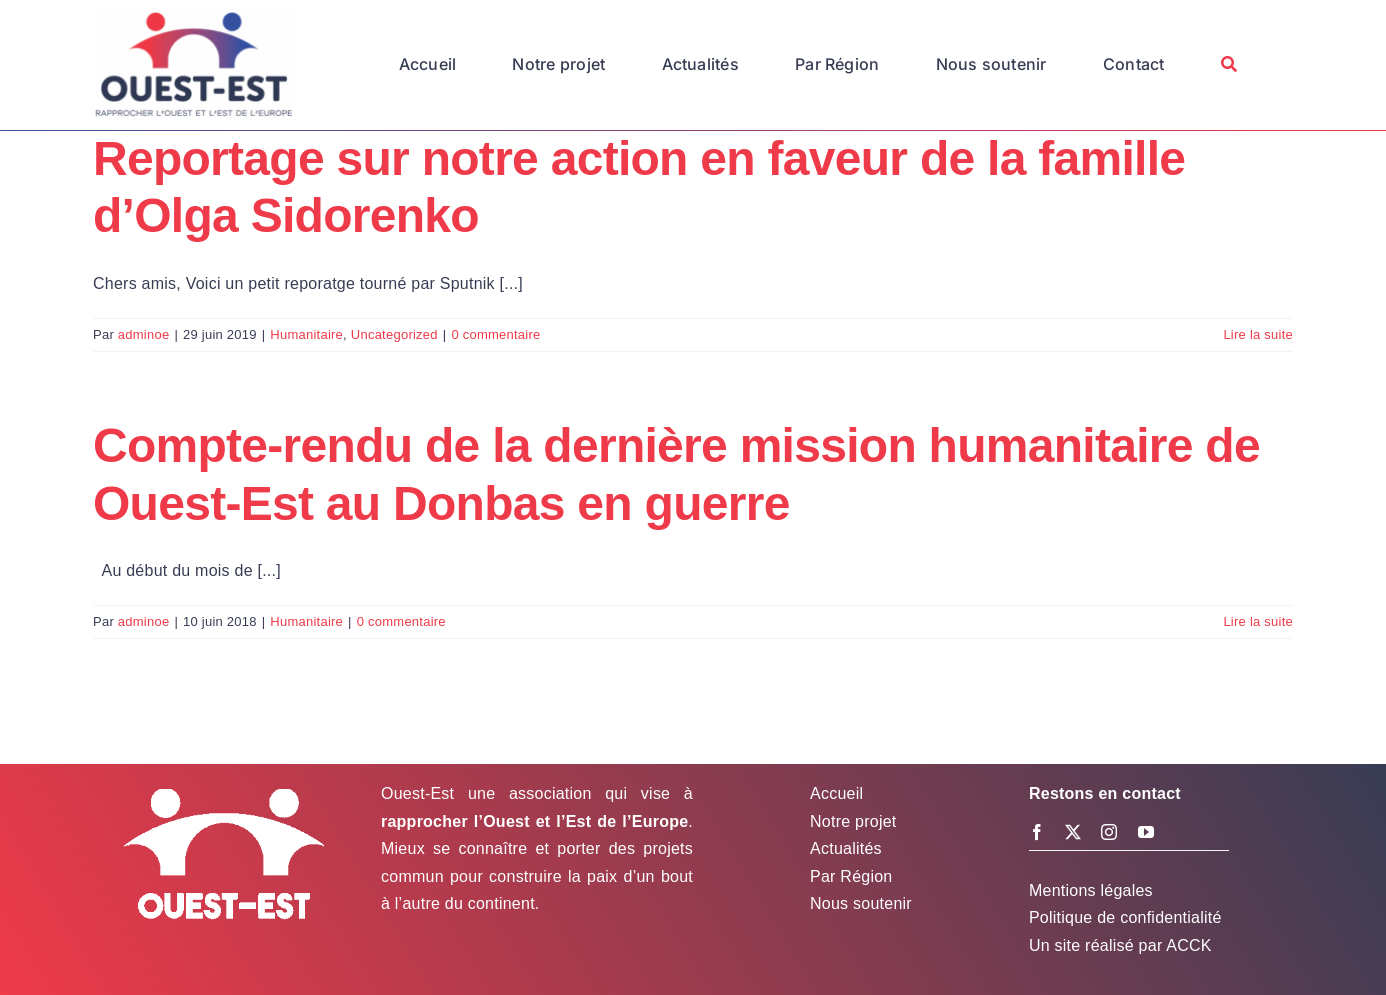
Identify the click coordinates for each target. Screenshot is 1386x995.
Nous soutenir (861, 903)
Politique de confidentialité (1125, 917)
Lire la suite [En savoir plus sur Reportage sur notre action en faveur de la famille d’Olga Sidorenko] (1258, 334)
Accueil (836, 793)
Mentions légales (1091, 890)
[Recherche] (1229, 65)
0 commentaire (495, 334)
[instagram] (1109, 832)
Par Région (851, 876)
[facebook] (1037, 832)
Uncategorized (394, 334)
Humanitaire (306, 334)
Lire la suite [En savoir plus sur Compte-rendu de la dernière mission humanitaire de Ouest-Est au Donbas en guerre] (1258, 621)
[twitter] (1073, 832)
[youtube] (1146, 832)
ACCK (1188, 945)
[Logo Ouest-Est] (194, 17)
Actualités (846, 848)
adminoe (144, 334)
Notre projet (853, 821)
